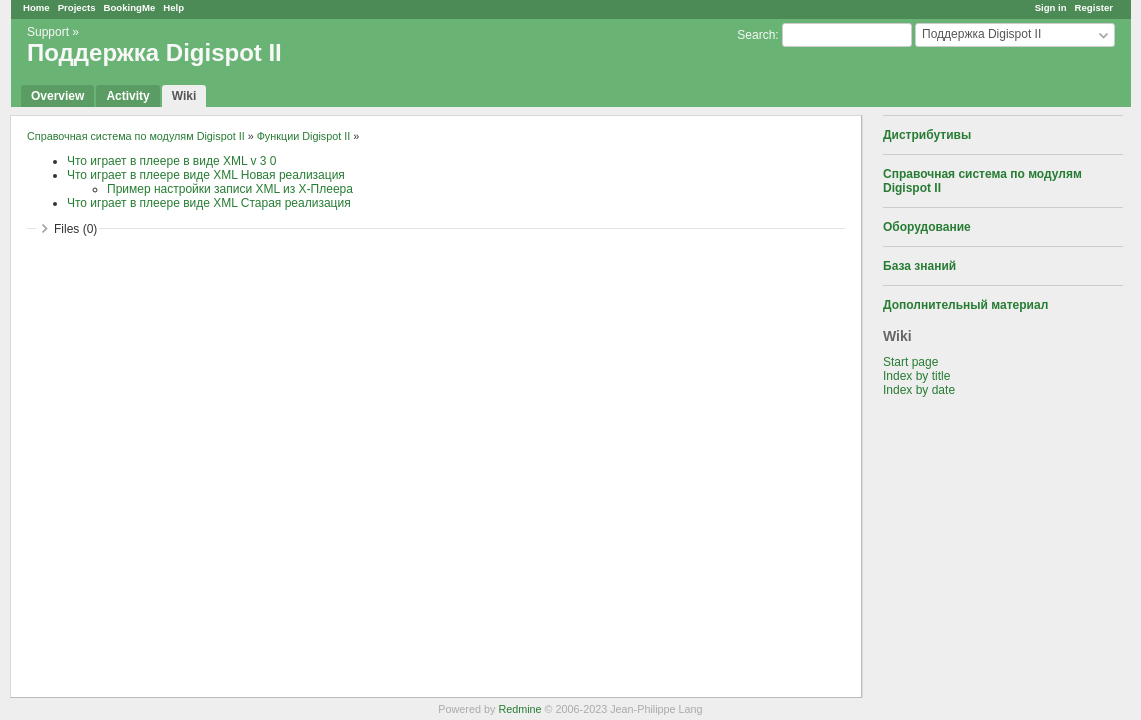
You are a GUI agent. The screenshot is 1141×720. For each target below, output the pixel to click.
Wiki (184, 96)
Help (173, 7)
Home (36, 7)
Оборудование (927, 227)
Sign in (1051, 7)
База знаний (919, 266)
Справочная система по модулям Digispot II (136, 136)
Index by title (916, 376)
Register (1094, 7)
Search (756, 35)
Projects (77, 7)
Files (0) (75, 229)
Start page (910, 362)
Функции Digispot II (304, 136)
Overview (57, 96)
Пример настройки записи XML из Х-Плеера (230, 189)
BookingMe (130, 7)
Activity (127, 96)
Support (48, 32)
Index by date (919, 390)
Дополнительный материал (965, 305)
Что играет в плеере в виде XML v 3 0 (172, 161)
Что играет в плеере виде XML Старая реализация (209, 203)
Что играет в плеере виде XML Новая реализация (206, 175)
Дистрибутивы (927, 135)
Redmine (519, 709)
